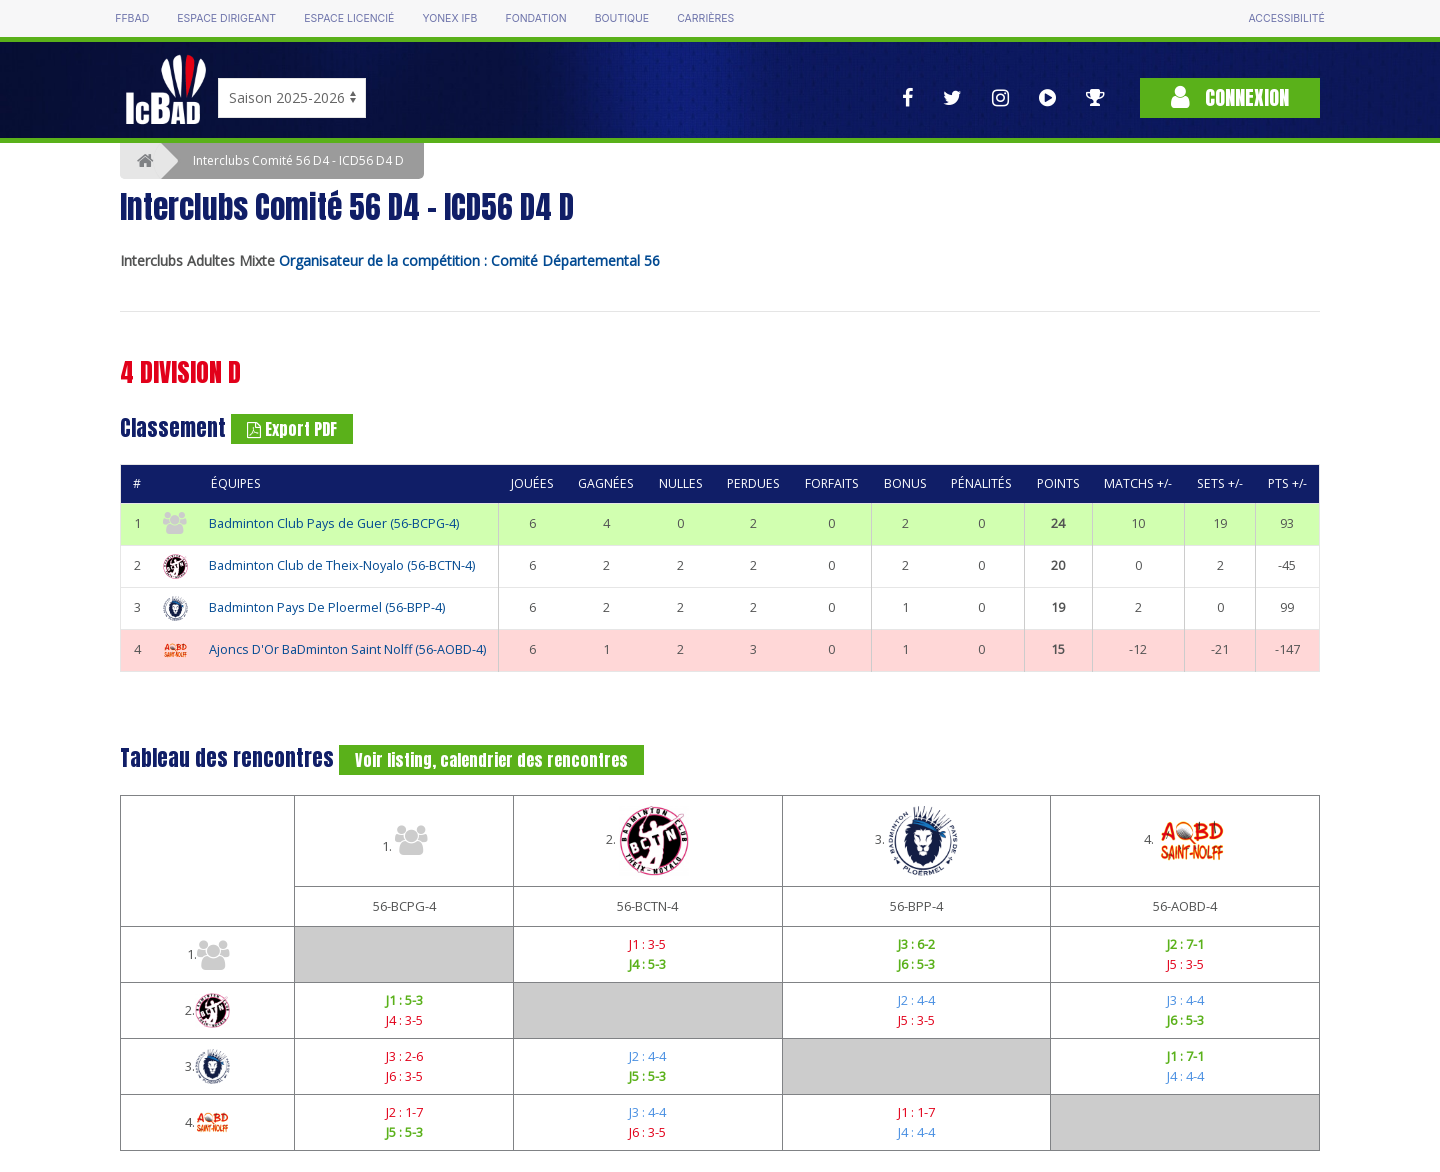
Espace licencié (349, 18)
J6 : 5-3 (916, 964)
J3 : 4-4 (1185, 1000)
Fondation (535, 18)
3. (916, 841)
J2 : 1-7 (404, 1112)
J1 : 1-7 (916, 1112)
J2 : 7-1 (1185, 944)
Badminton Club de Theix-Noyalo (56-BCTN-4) (342, 565)
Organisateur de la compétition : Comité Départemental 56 (469, 260)
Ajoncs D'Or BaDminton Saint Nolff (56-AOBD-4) (347, 649)
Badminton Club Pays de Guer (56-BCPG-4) (334, 523)
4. (1185, 841)
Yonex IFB (449, 18)
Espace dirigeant (226, 18)
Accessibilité (1286, 18)
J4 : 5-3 (647, 964)
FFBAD (132, 18)
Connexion (1230, 97)
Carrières (705, 18)
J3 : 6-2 (916, 944)
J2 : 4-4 (916, 1000)
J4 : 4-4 (1185, 1076)
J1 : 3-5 (647, 944)
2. (647, 841)
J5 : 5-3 (647, 1076)
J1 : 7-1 (1185, 1056)
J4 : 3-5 (404, 1020)
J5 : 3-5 (1185, 964)
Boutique (622, 18)
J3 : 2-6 (404, 1056)
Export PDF (292, 429)
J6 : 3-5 (404, 1076)
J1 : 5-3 (404, 1000)
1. (404, 840)
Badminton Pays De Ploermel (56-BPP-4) (327, 607)
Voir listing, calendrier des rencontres (491, 760)
